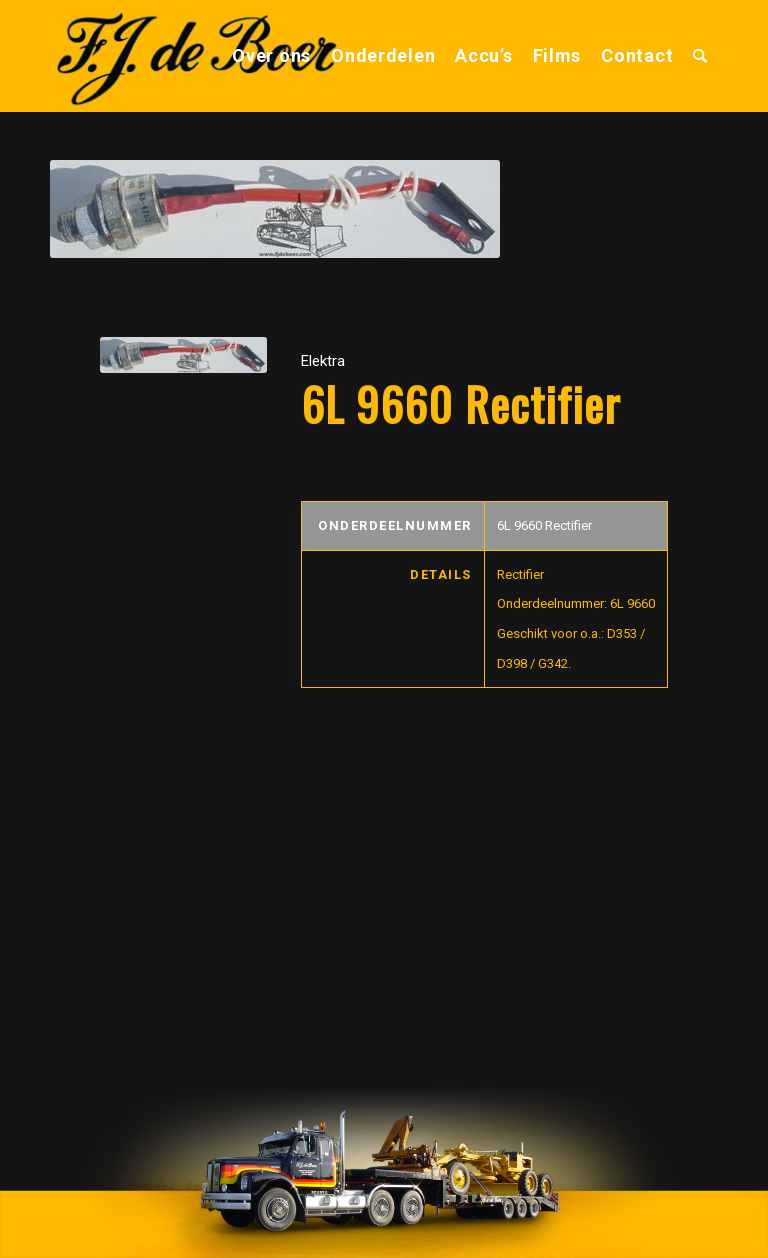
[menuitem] (271, 56)
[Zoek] (700, 56)
